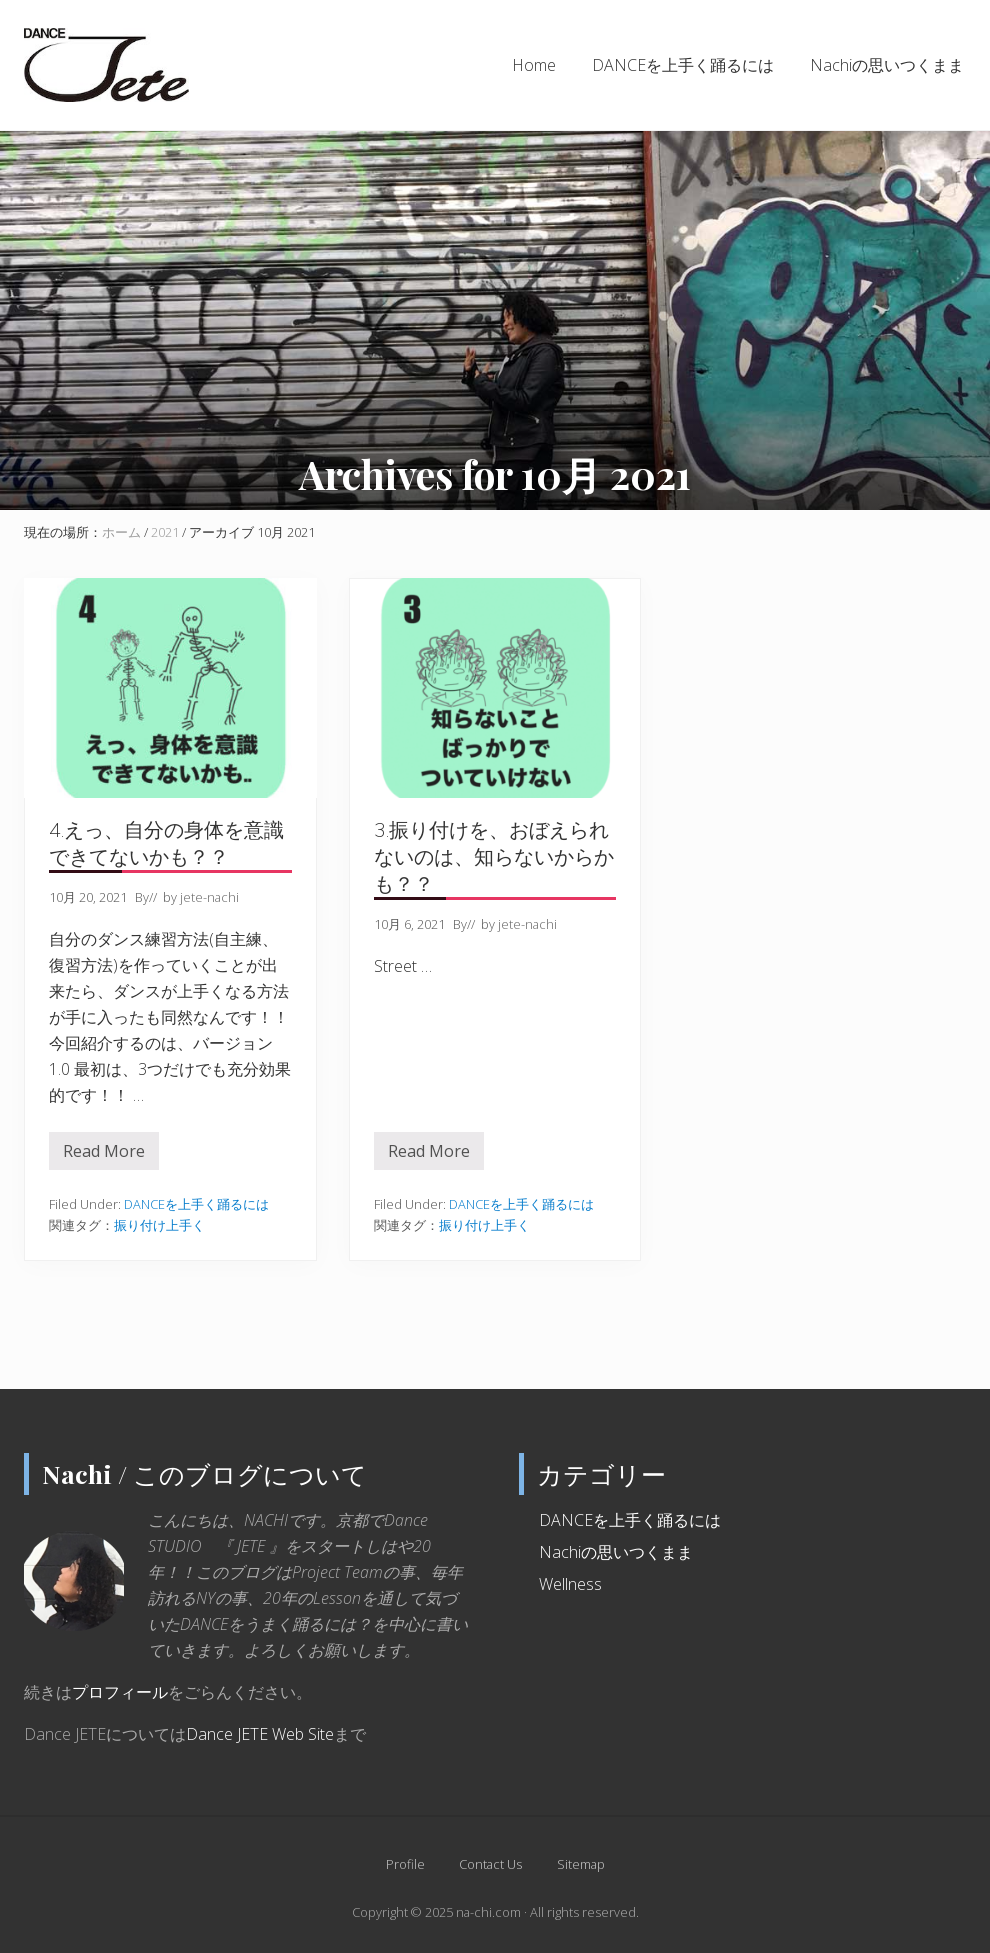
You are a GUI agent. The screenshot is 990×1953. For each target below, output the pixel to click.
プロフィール (120, 1692)
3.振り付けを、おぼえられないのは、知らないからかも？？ (494, 856)
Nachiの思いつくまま (616, 1552)
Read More (104, 1155)
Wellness (570, 1584)
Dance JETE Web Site (260, 1734)
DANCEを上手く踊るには (196, 1204)
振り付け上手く (159, 1225)
